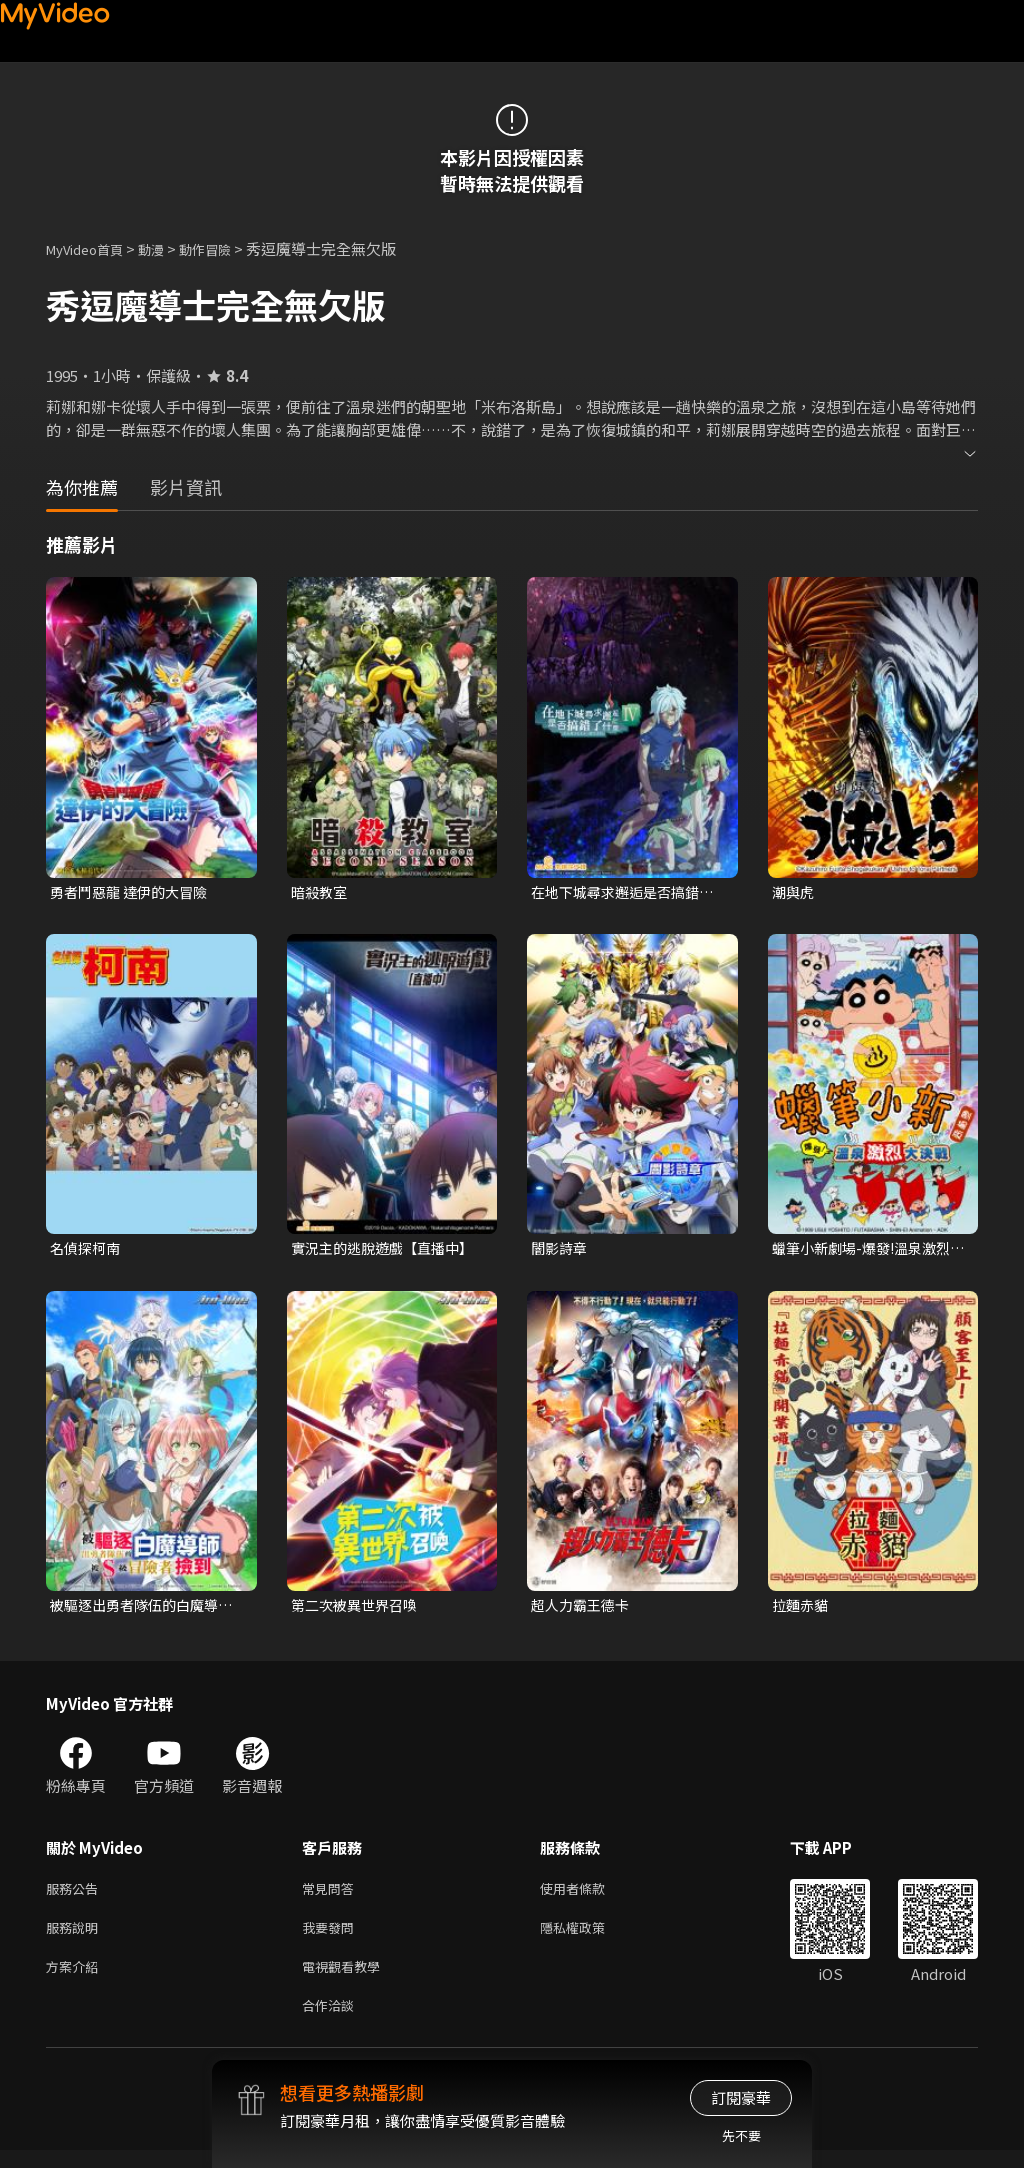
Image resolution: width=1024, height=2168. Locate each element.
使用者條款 (589, 1895)
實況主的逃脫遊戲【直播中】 (388, 1250)
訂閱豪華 (741, 2097)
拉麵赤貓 (802, 1609)
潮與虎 (794, 892)
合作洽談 (332, 2021)
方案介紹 (76, 1979)
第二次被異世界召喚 (358, 1609)
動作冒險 (227, 248)
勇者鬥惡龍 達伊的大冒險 (134, 892)
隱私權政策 (589, 1937)
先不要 (741, 2135)
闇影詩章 (561, 1250)
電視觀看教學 (347, 1979)
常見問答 (332, 1895)
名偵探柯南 (87, 1250)
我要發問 (332, 1937)
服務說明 (76, 1937)
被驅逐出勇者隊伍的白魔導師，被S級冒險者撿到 (140, 1610)
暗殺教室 (321, 892)
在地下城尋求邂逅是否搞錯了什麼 (621, 893)
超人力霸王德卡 (583, 1609)
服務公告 (76, 1895)
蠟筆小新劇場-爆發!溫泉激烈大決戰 (867, 1251)
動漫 (167, 248)
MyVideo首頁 (91, 248)
